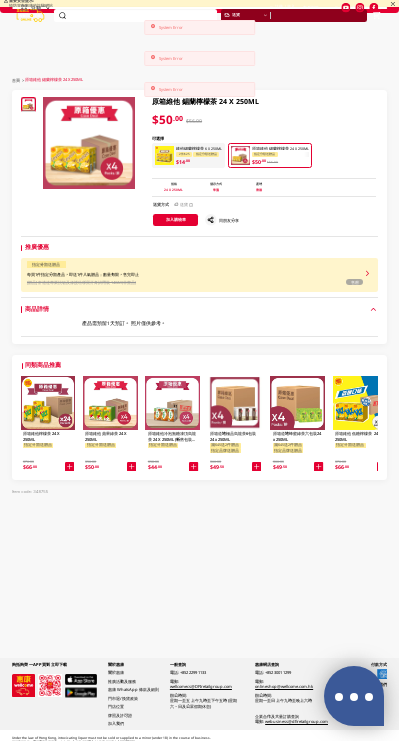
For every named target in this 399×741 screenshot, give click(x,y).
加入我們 (116, 723)
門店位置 (345, 23)
